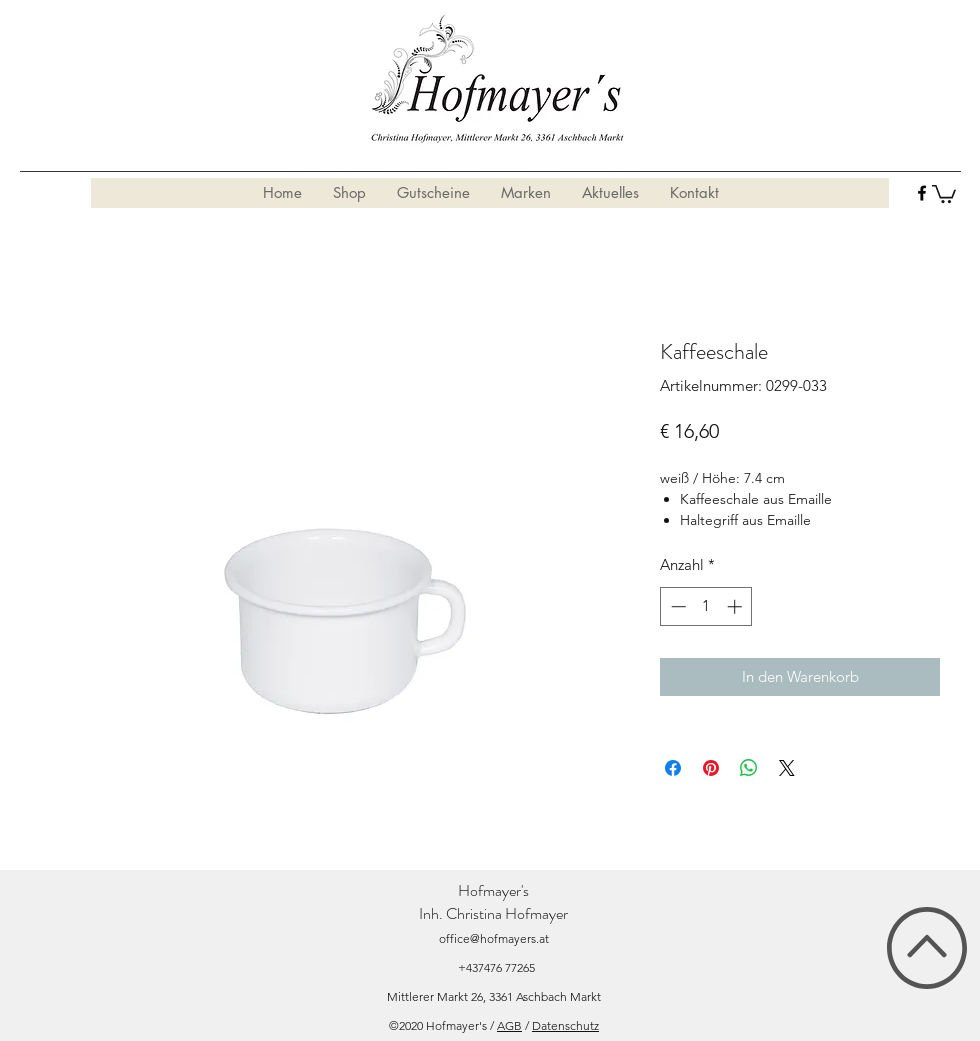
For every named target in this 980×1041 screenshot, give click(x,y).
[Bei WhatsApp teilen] (749, 768)
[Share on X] (787, 768)
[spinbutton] (706, 606)
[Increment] (736, 606)
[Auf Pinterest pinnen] (711, 768)
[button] (944, 193)
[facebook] (922, 193)
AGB (509, 1025)
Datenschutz (565, 1025)
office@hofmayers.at (494, 938)
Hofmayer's (493, 890)
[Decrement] (676, 606)
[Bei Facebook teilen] (673, 768)
